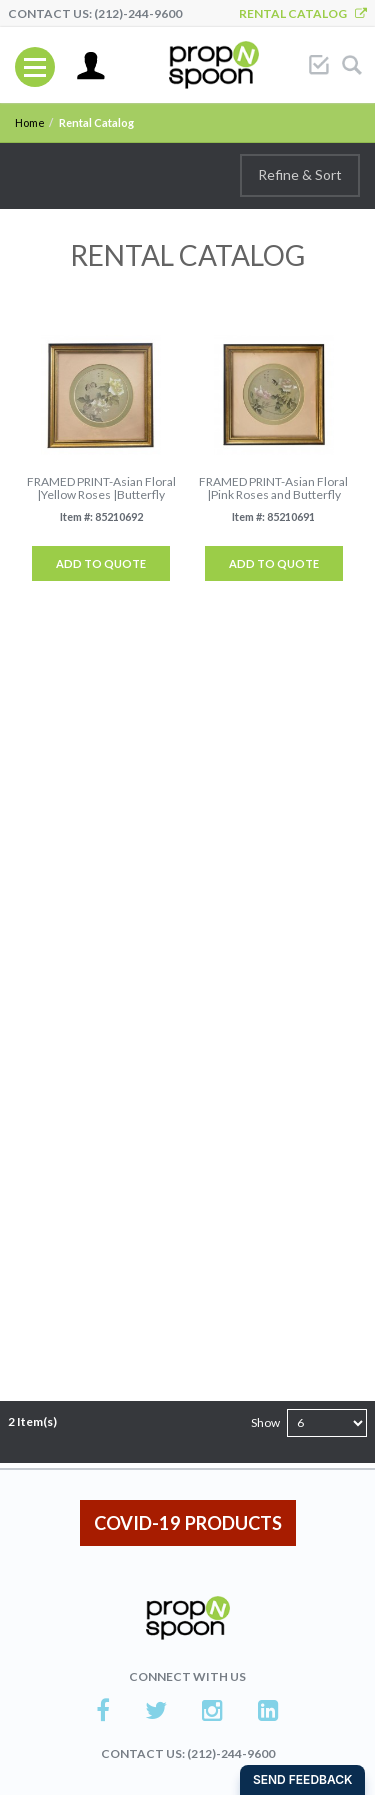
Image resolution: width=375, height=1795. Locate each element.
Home (30, 122)
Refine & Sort (300, 174)
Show (265, 1422)
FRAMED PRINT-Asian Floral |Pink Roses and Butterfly (273, 488)
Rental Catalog (303, 13)
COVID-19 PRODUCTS (188, 1523)
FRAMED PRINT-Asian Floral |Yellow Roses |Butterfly (101, 488)
